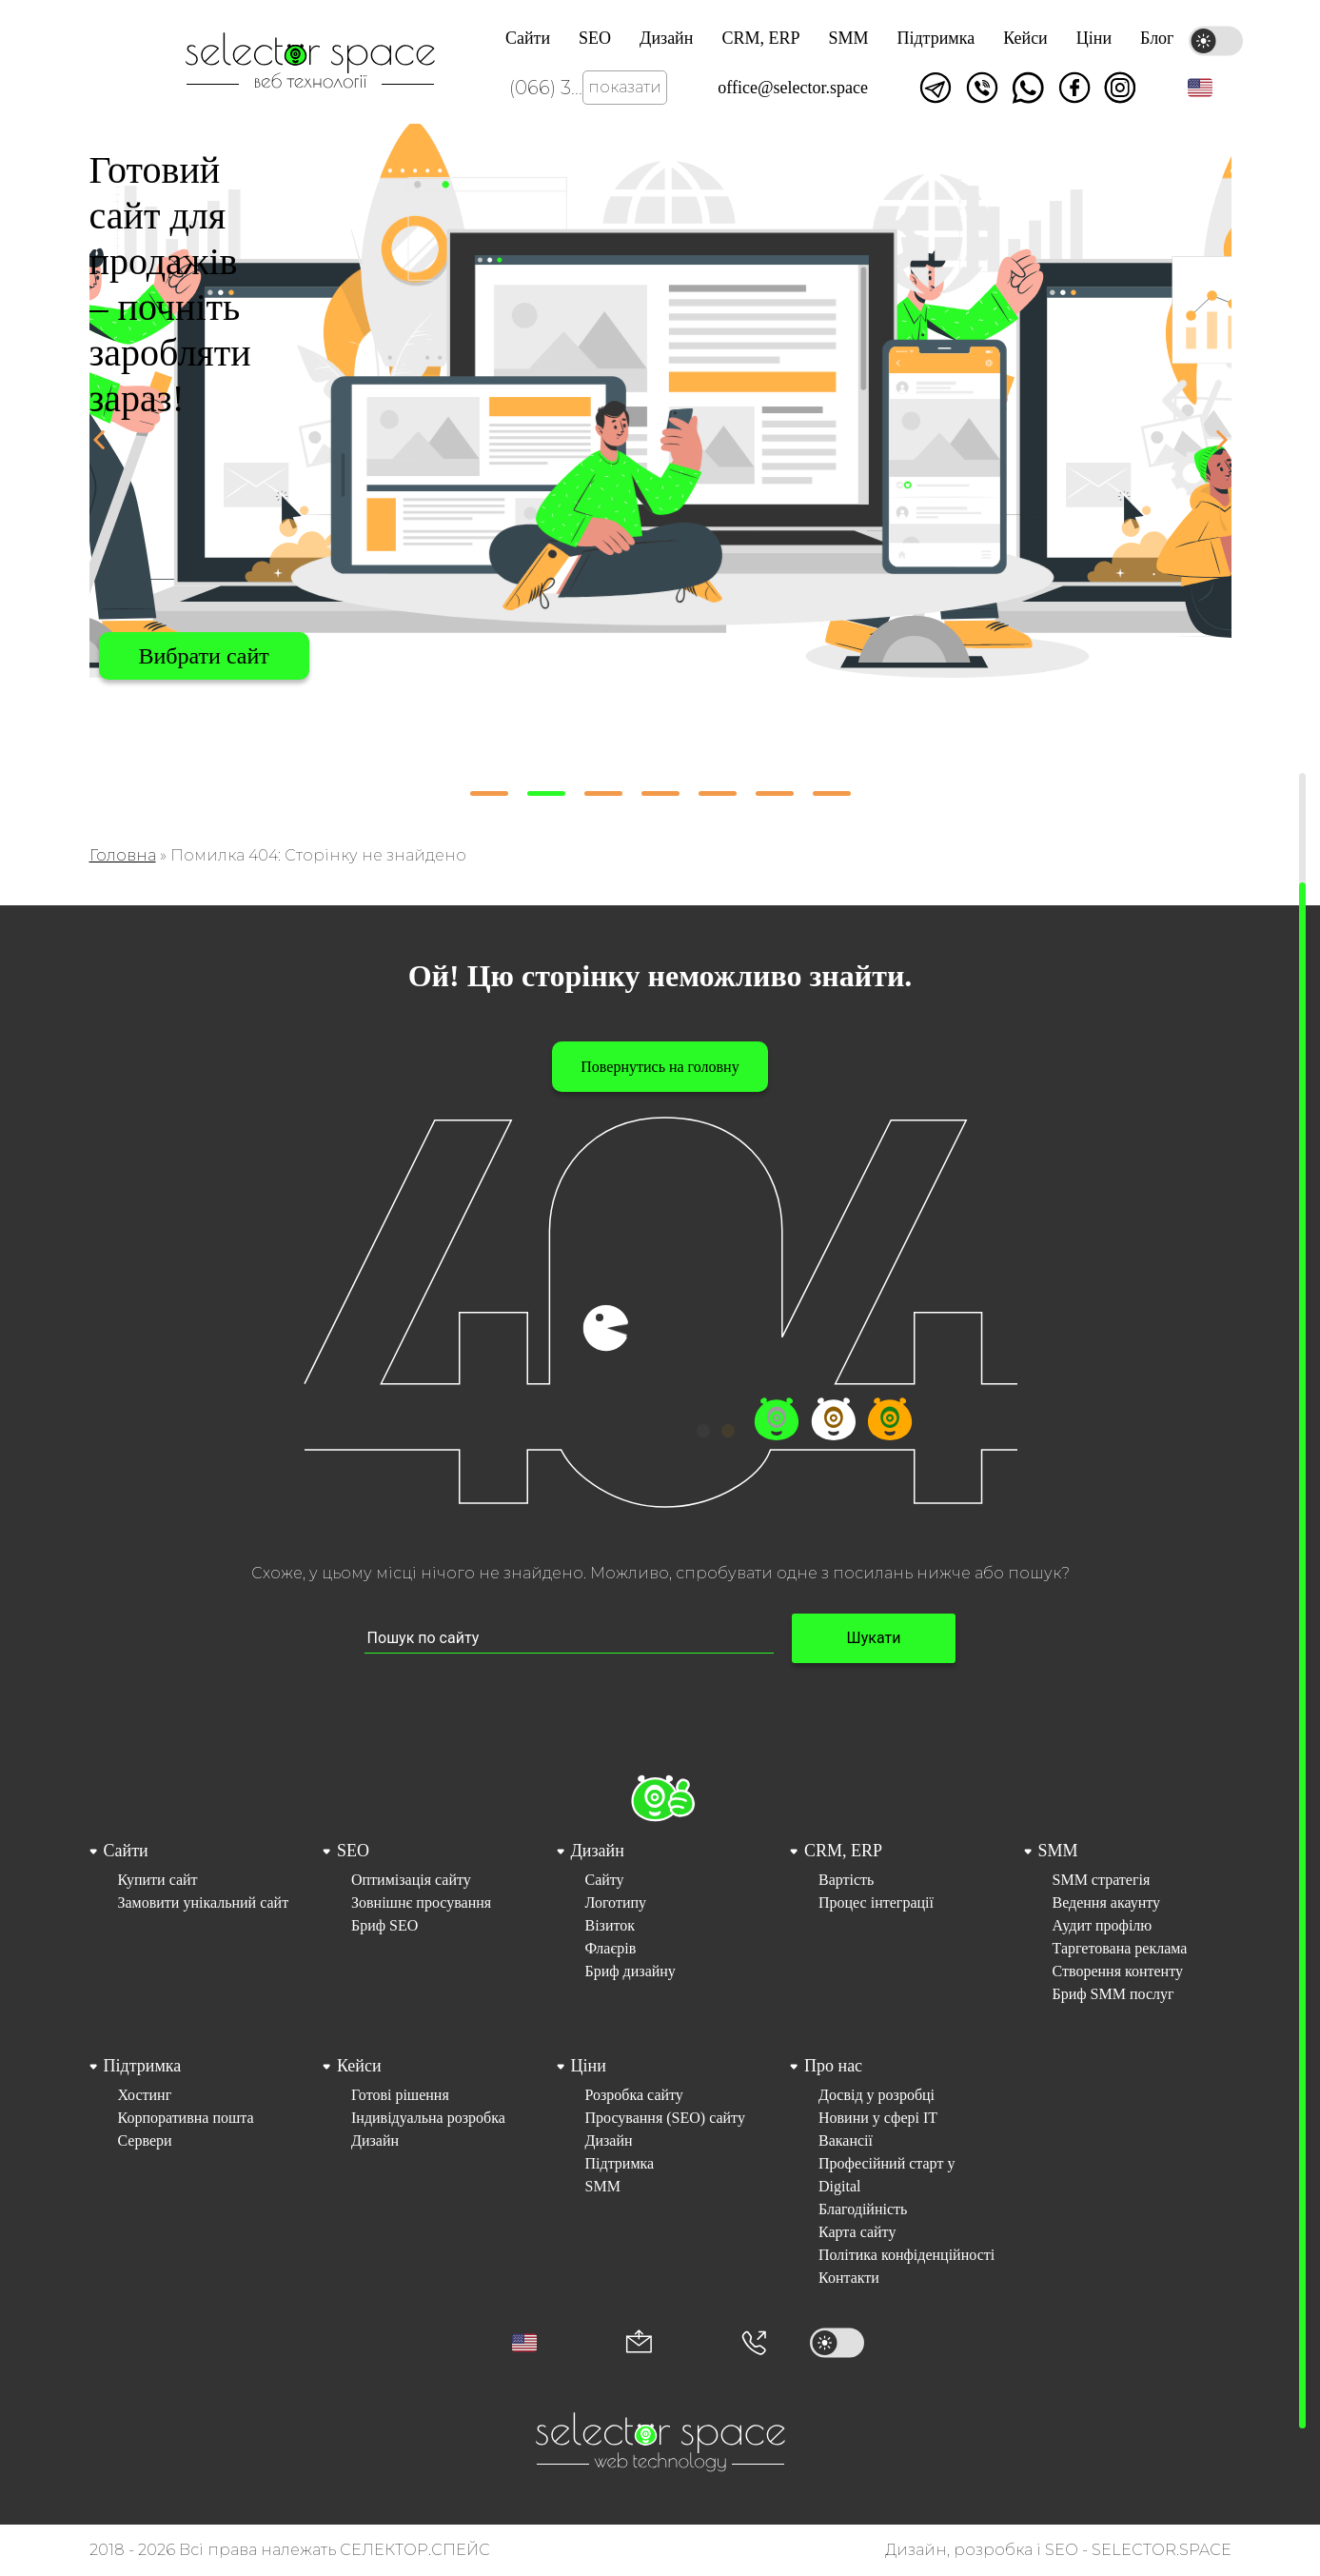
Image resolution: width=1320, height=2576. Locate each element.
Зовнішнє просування (421, 1902)
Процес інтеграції (876, 1902)
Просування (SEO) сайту (665, 2118)
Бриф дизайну (630, 1971)
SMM (848, 38)
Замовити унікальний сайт (203, 1902)
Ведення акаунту (1107, 1902)
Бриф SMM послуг (1113, 1994)
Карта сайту (857, 2232)
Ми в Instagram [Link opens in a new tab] (1120, 87)
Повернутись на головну (660, 1067)
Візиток (610, 1925)
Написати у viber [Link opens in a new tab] (982, 87)
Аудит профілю (1103, 1925)
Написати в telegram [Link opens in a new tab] (935, 87)
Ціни (1094, 38)
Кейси (1025, 38)
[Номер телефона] (753, 2342)
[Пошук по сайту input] (569, 1639)
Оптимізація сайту (411, 1880)
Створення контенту (1118, 1971)
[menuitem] (193, 1922)
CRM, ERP (760, 38)
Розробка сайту (634, 2095)
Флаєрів (611, 1948)
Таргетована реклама (1120, 1948)
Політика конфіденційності (906, 2255)
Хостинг (145, 2095)
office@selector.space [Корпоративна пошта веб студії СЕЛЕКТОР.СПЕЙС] (793, 87)
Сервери (145, 2140)
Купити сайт (158, 1880)
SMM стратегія (1102, 1880)
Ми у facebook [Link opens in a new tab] (1074, 87)
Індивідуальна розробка (428, 2118)
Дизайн (666, 38)
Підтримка (935, 38)
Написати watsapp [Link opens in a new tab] (1028, 87)
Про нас (833, 2065)
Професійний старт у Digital (886, 2174)
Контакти (848, 2277)
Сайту (604, 1880)
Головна (122, 855)
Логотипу (616, 1902)
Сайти (527, 38)
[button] (1200, 87)
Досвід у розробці (876, 2095)
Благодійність (862, 2209)
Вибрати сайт (204, 656)
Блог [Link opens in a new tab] (1156, 38)
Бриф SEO (384, 1925)
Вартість (846, 1880)
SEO (595, 38)
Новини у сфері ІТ (877, 2118)
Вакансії (845, 2140)
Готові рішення (400, 2095)
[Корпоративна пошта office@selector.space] (639, 2343)
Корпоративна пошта (186, 2118)
